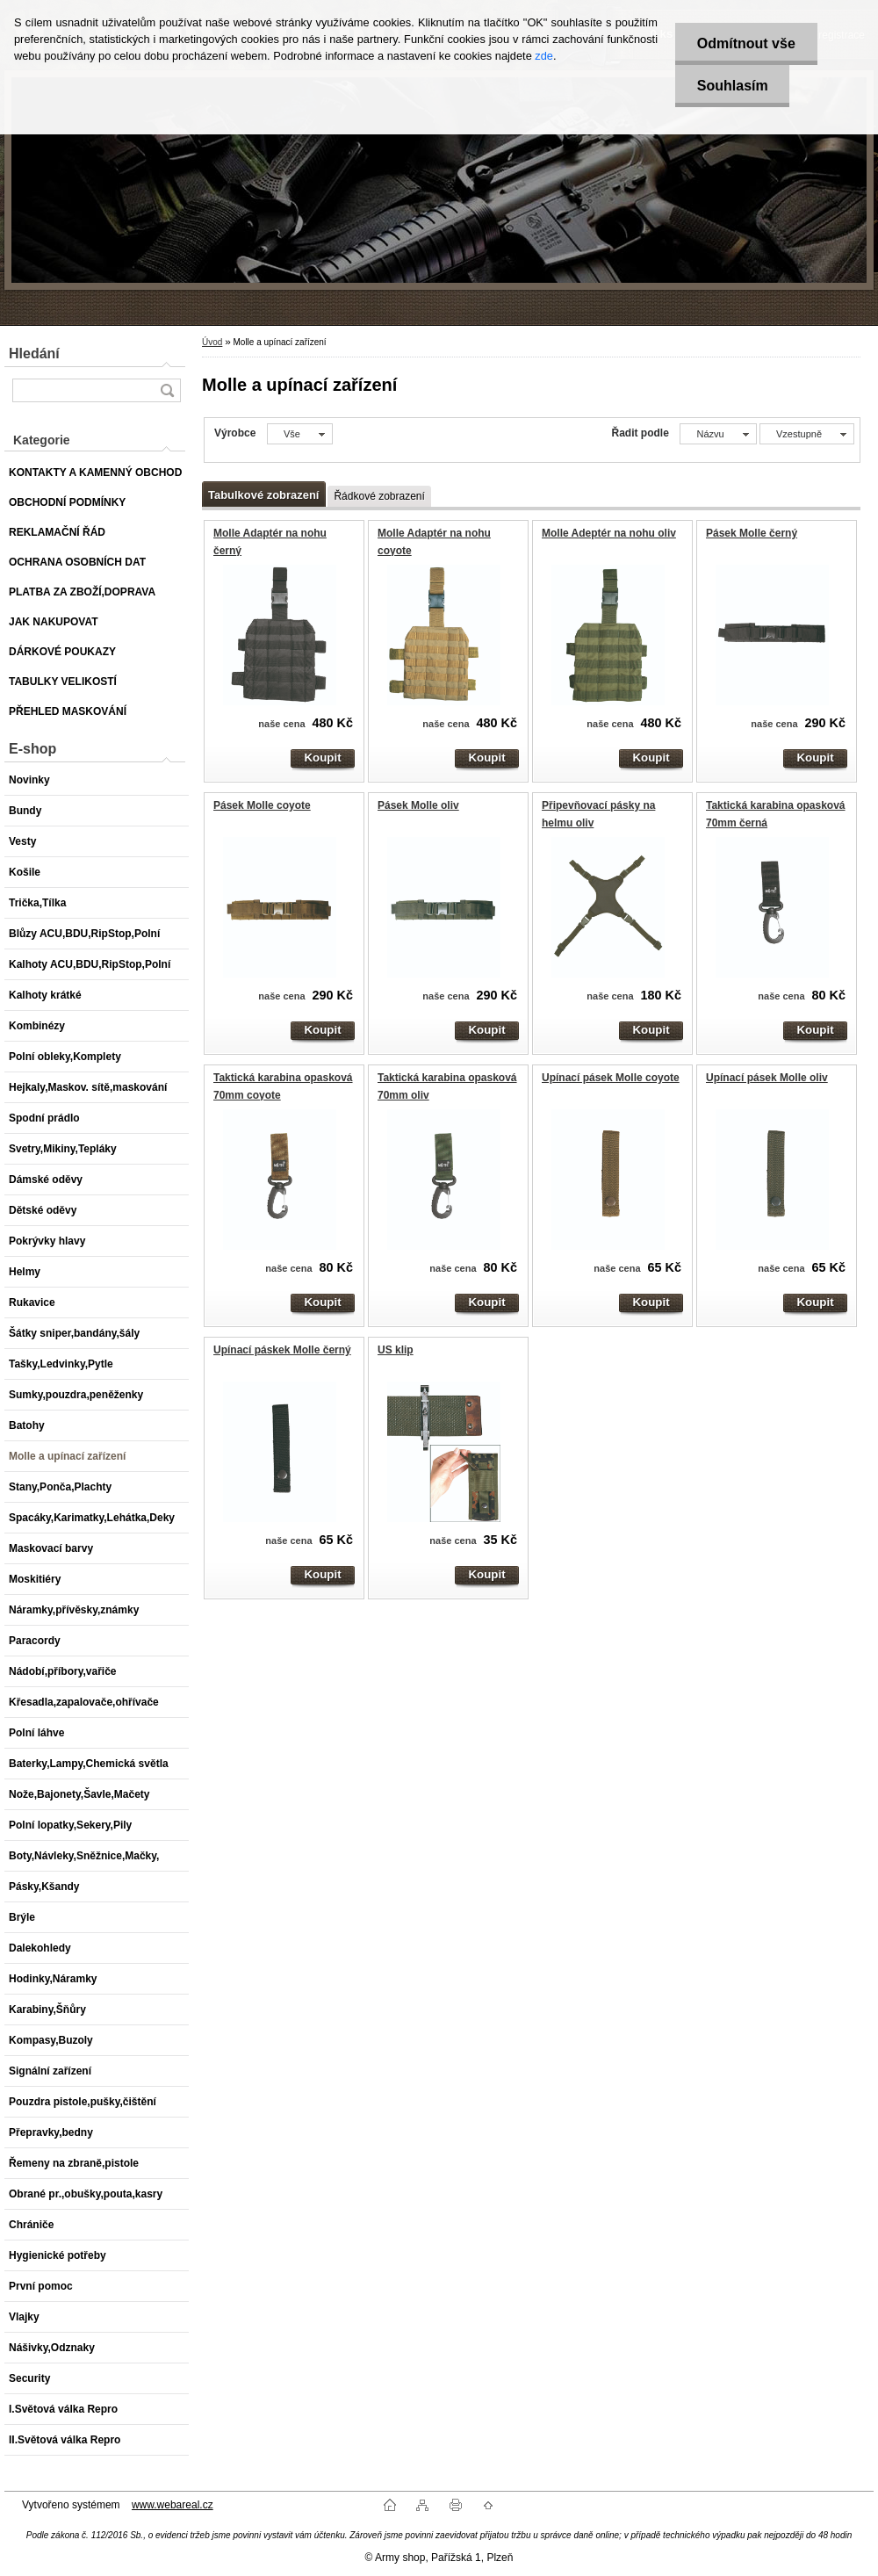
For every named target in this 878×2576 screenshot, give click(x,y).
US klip (396, 1350)
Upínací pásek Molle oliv (767, 1078)
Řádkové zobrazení (379, 496)
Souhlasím (731, 85)
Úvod (212, 342)
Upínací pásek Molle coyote (611, 1078)
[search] (167, 390)
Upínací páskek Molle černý (282, 1350)
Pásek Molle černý (751, 533)
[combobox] (718, 433)
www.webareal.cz (172, 2505)
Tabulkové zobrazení (263, 494)
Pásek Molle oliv (418, 805)
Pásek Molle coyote (262, 805)
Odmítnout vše (745, 43)
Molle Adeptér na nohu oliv (609, 533)
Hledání (34, 353)
